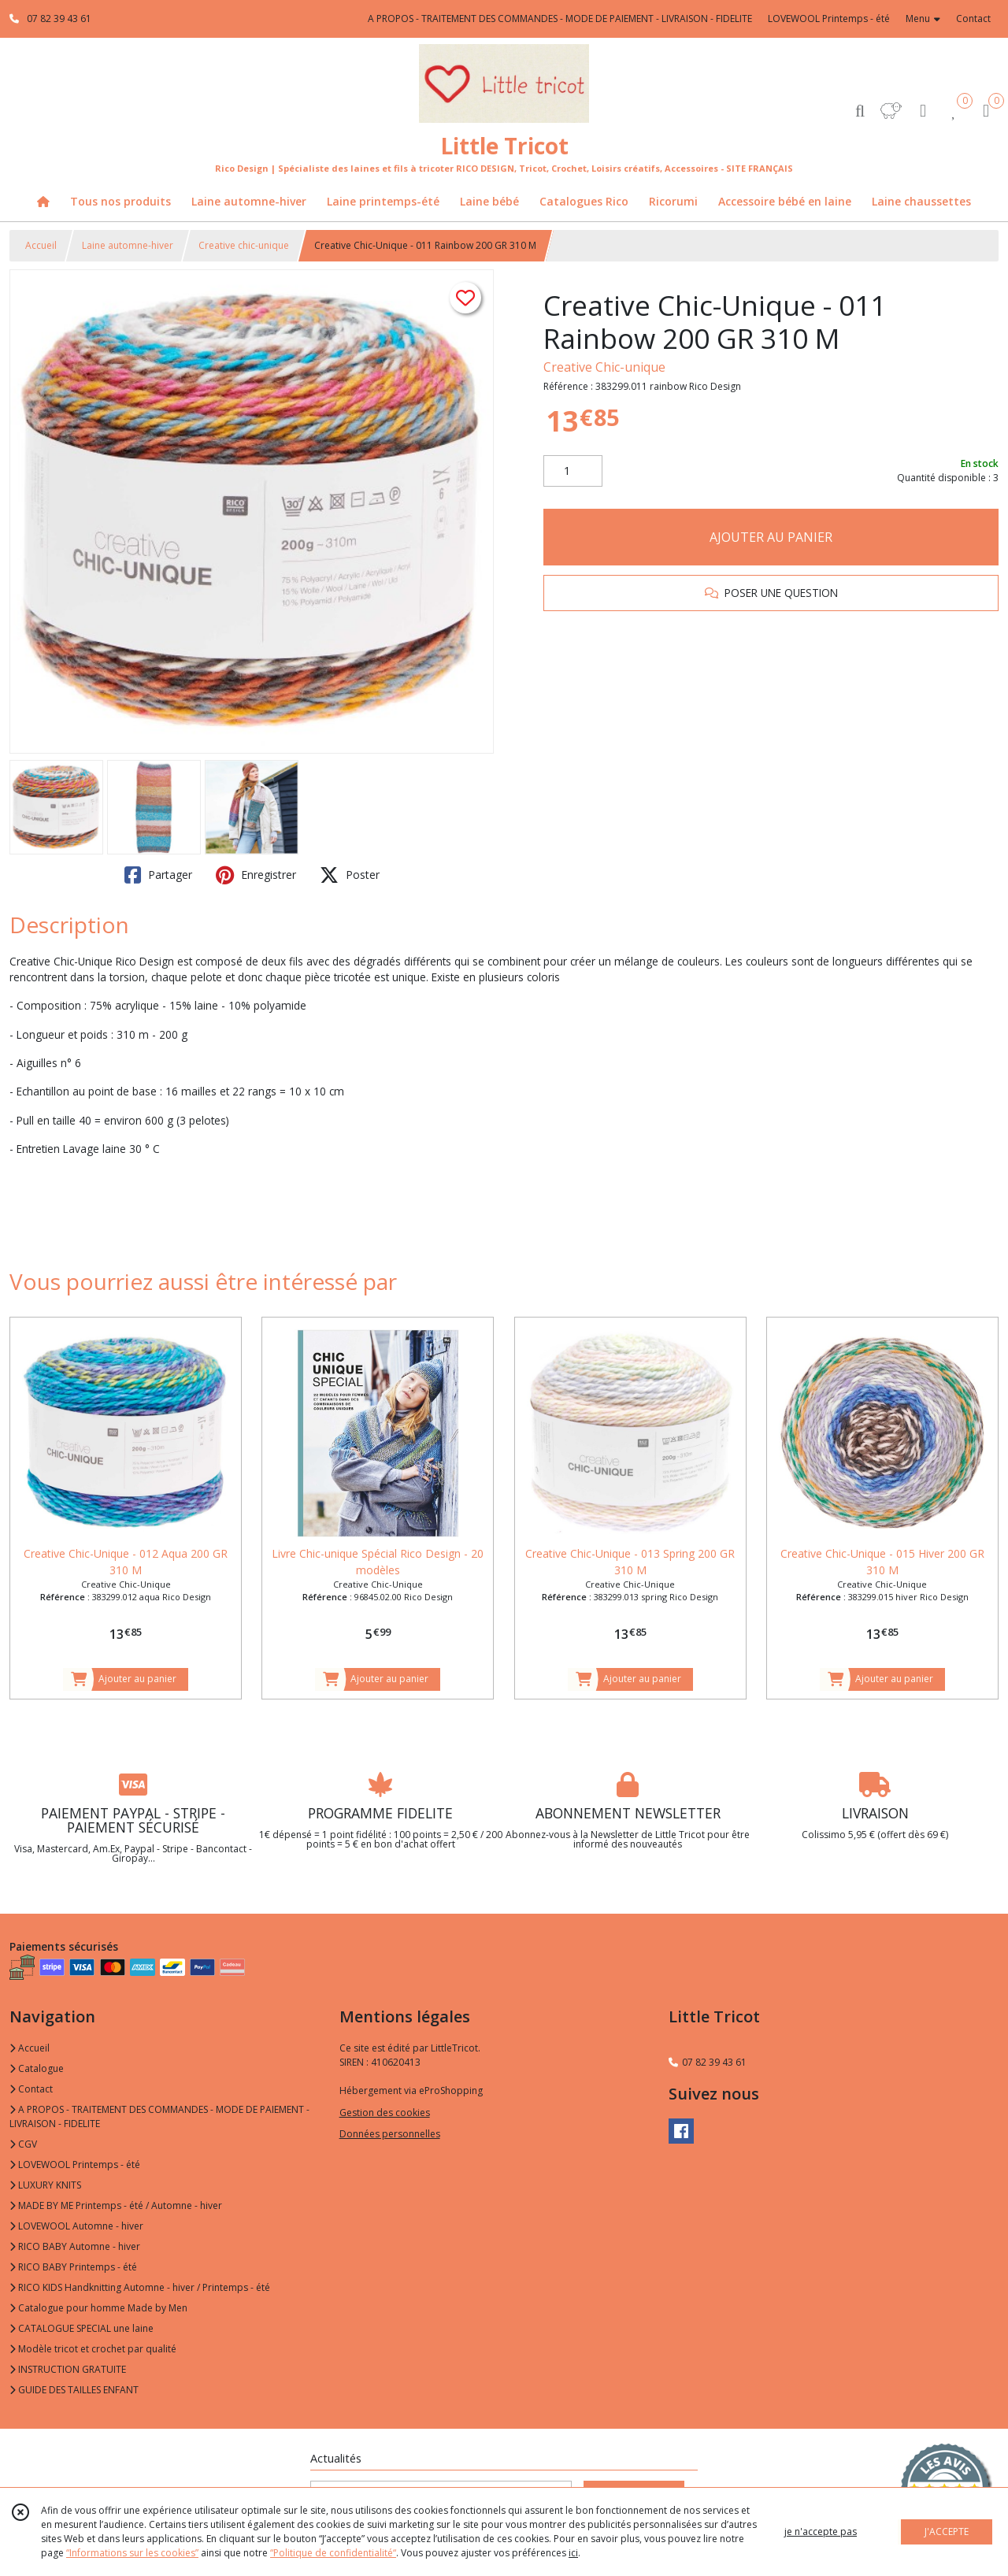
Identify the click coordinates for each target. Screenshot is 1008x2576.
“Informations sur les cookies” (132, 2552)
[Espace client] (923, 110)
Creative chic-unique (243, 245)
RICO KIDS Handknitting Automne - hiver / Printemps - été (139, 2287)
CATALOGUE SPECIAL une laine (81, 2328)
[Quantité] (572, 471)
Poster (350, 874)
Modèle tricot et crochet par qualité (92, 2348)
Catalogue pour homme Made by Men (98, 2308)
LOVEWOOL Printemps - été (74, 2164)
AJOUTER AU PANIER (771, 537)
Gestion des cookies (384, 2112)
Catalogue (36, 2068)
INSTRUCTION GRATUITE (67, 2369)
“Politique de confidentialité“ (333, 2552)
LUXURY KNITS (45, 2185)
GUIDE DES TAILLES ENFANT (74, 2389)
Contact (973, 18)
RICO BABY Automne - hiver (74, 2246)
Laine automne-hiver (127, 245)
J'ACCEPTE (947, 2531)
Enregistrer (256, 874)
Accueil (41, 245)
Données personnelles (389, 2133)
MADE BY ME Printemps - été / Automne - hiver (115, 2205)
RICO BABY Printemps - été (73, 2267)
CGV (23, 2144)
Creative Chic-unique (604, 367)
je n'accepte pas (820, 2531)
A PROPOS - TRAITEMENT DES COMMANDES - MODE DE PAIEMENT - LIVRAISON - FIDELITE (159, 2116)
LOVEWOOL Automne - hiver (76, 2226)
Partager (158, 874)
